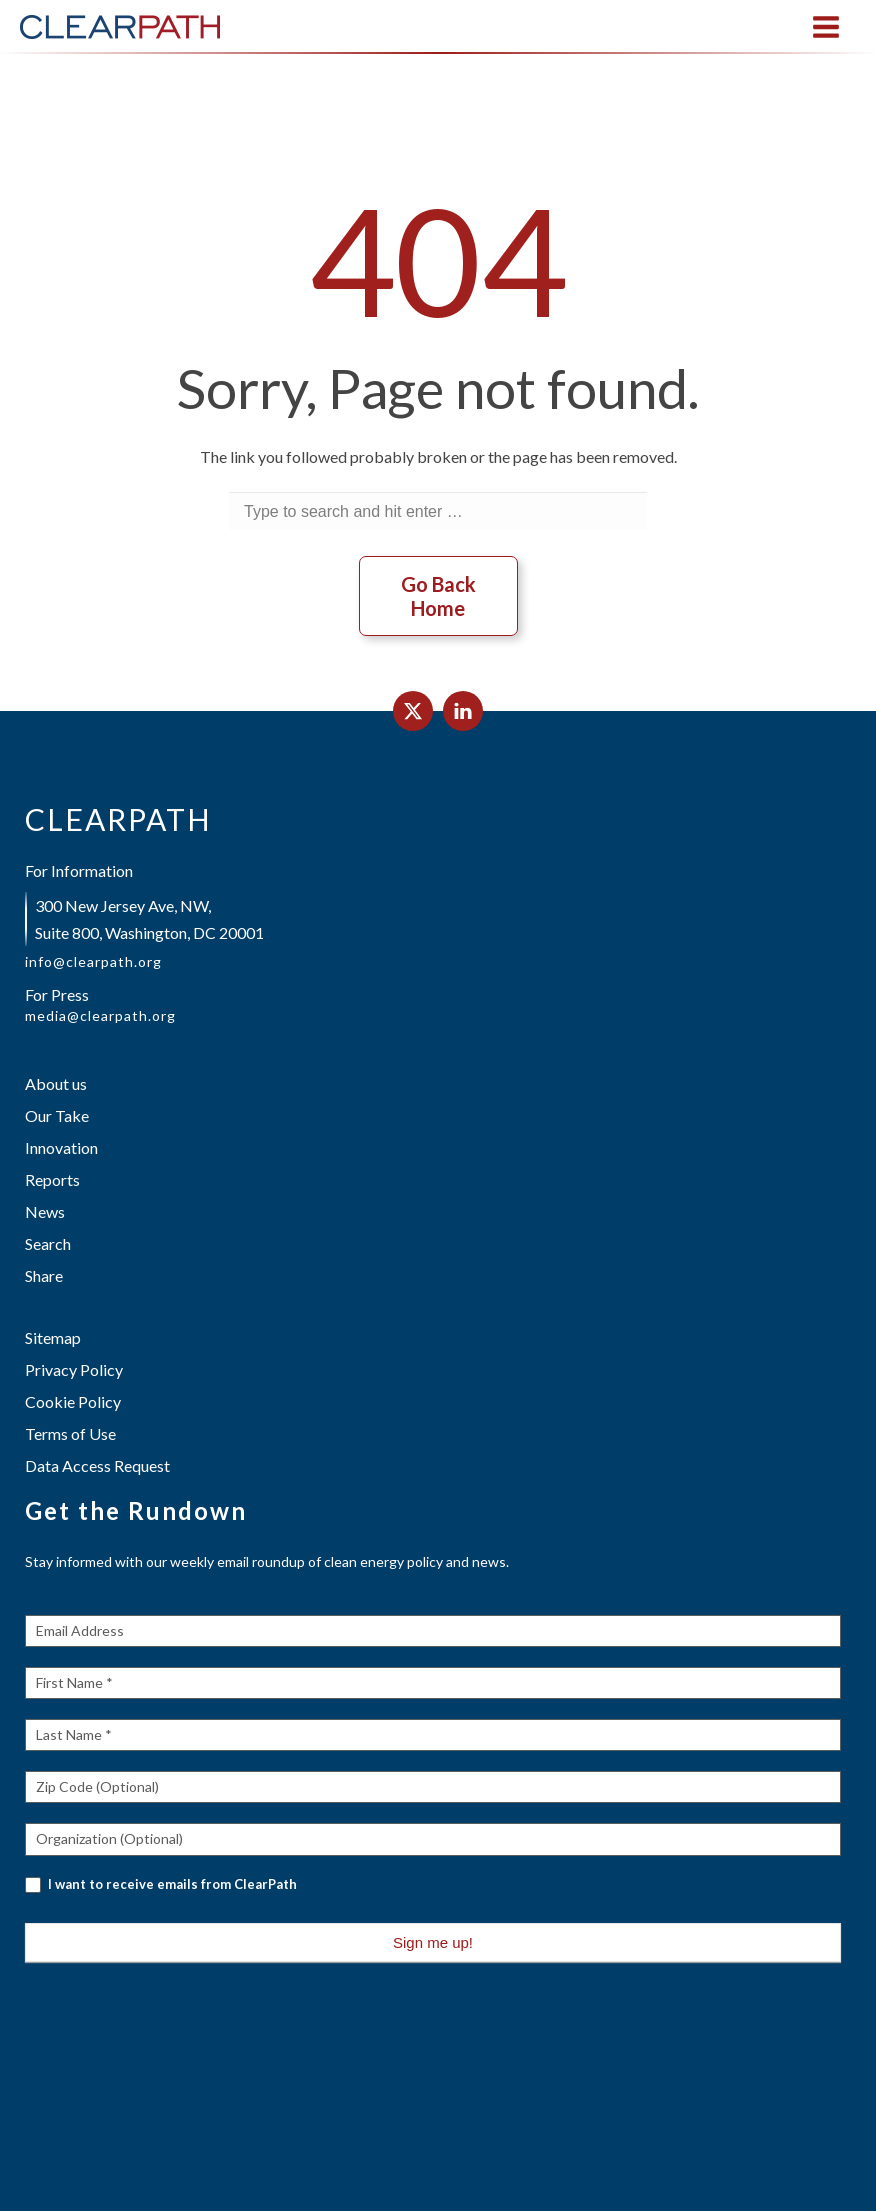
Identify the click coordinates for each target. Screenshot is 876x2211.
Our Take (57, 1115)
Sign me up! (433, 1942)
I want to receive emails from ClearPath (161, 1885)
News (45, 1211)
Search (48, 1243)
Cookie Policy (73, 1401)
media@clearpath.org (100, 1016)
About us (56, 1083)
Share (44, 1275)
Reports (52, 1179)
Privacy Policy (74, 1369)
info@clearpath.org (93, 962)
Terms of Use (70, 1433)
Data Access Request (97, 1465)
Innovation (61, 1147)
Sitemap (53, 1337)
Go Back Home (438, 596)
